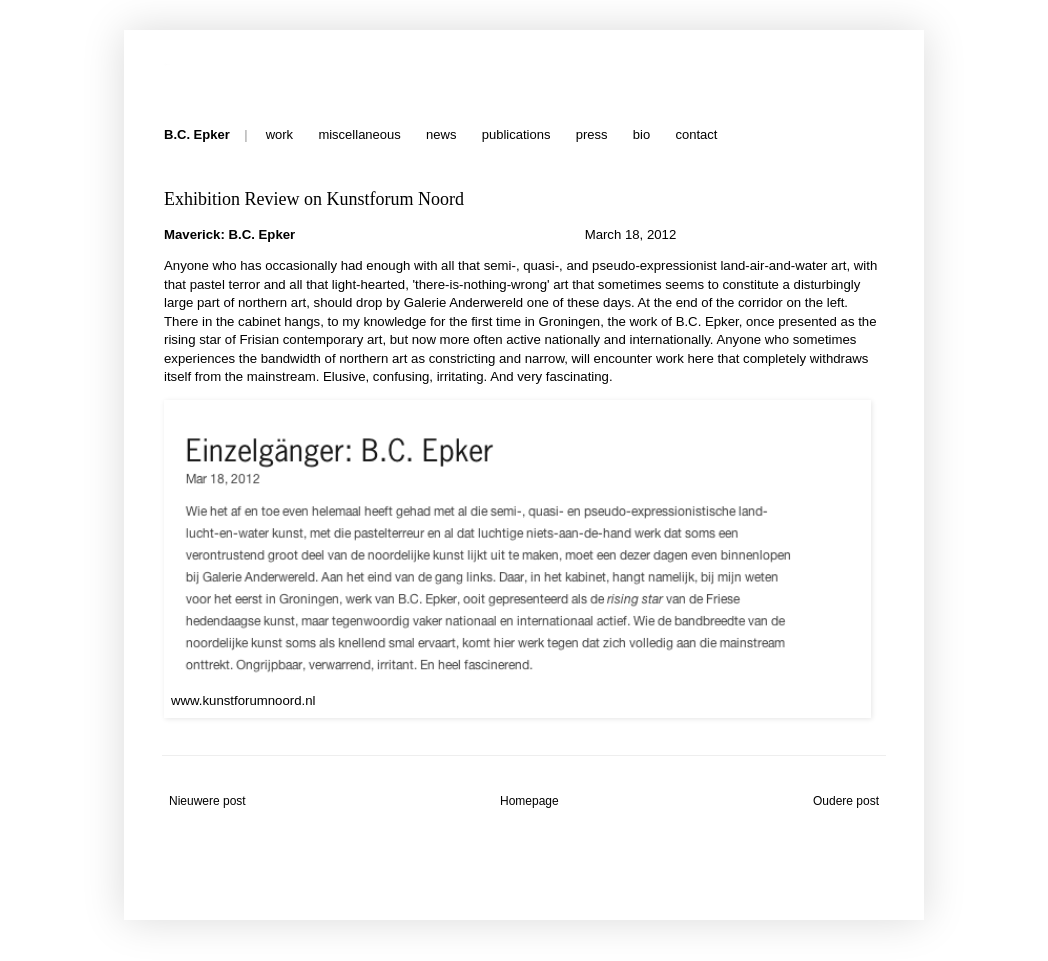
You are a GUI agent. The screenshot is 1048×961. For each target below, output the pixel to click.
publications (516, 134)
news (441, 134)
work (279, 134)
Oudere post (846, 801)
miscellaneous (359, 134)
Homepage (529, 801)
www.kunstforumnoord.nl (243, 700)
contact (696, 134)
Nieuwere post (207, 801)
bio (641, 134)
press (592, 134)
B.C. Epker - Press (168, 62)
